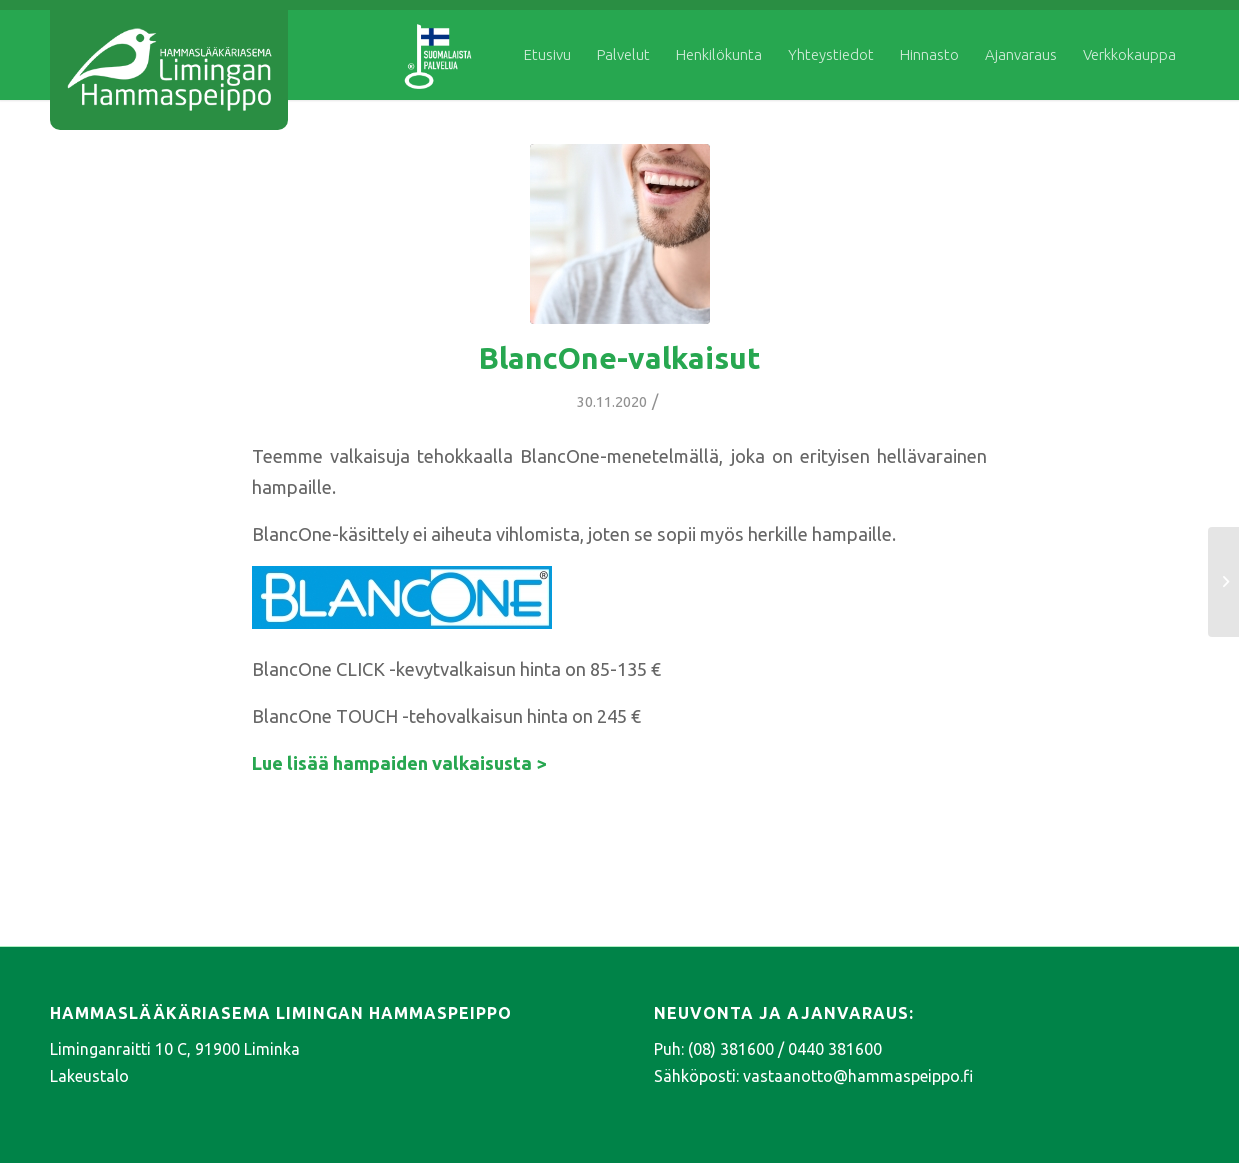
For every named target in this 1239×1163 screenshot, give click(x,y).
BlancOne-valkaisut (620, 358)
